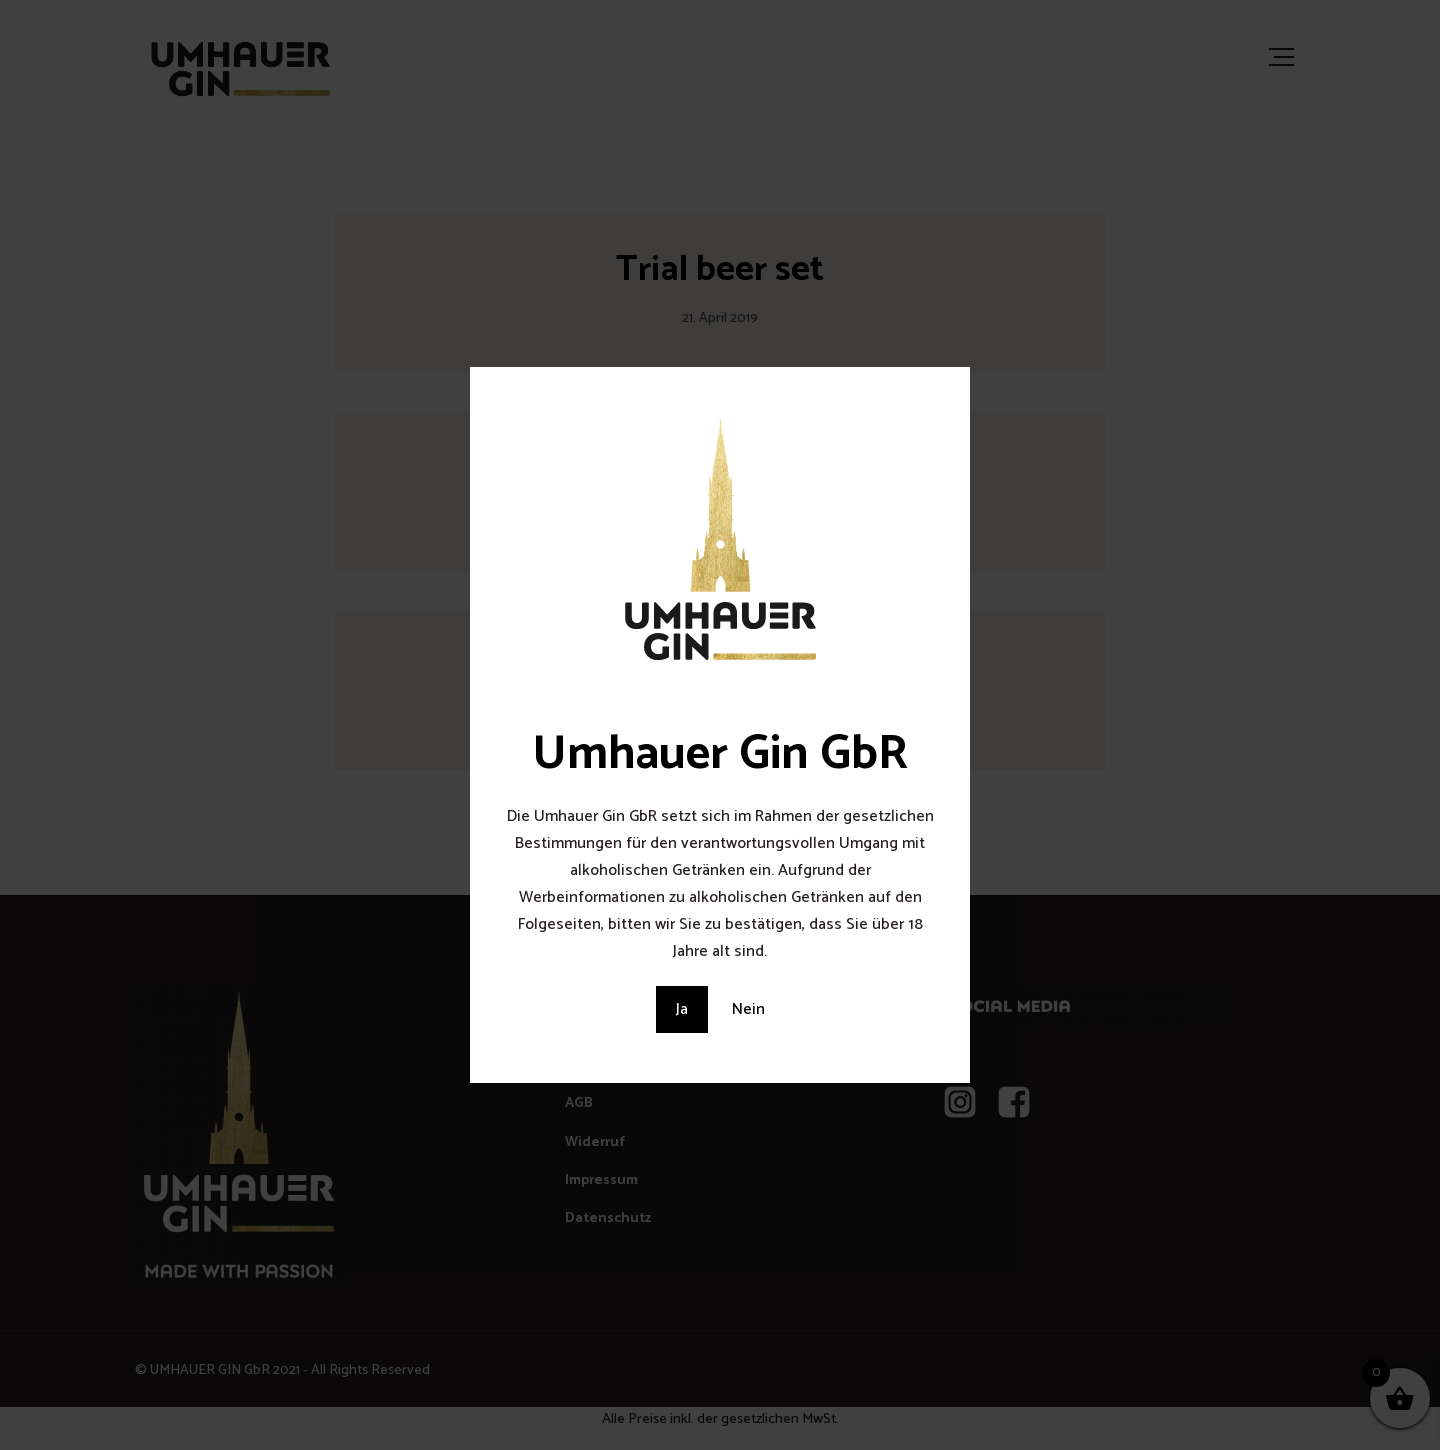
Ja (682, 1009)
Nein (748, 1009)
